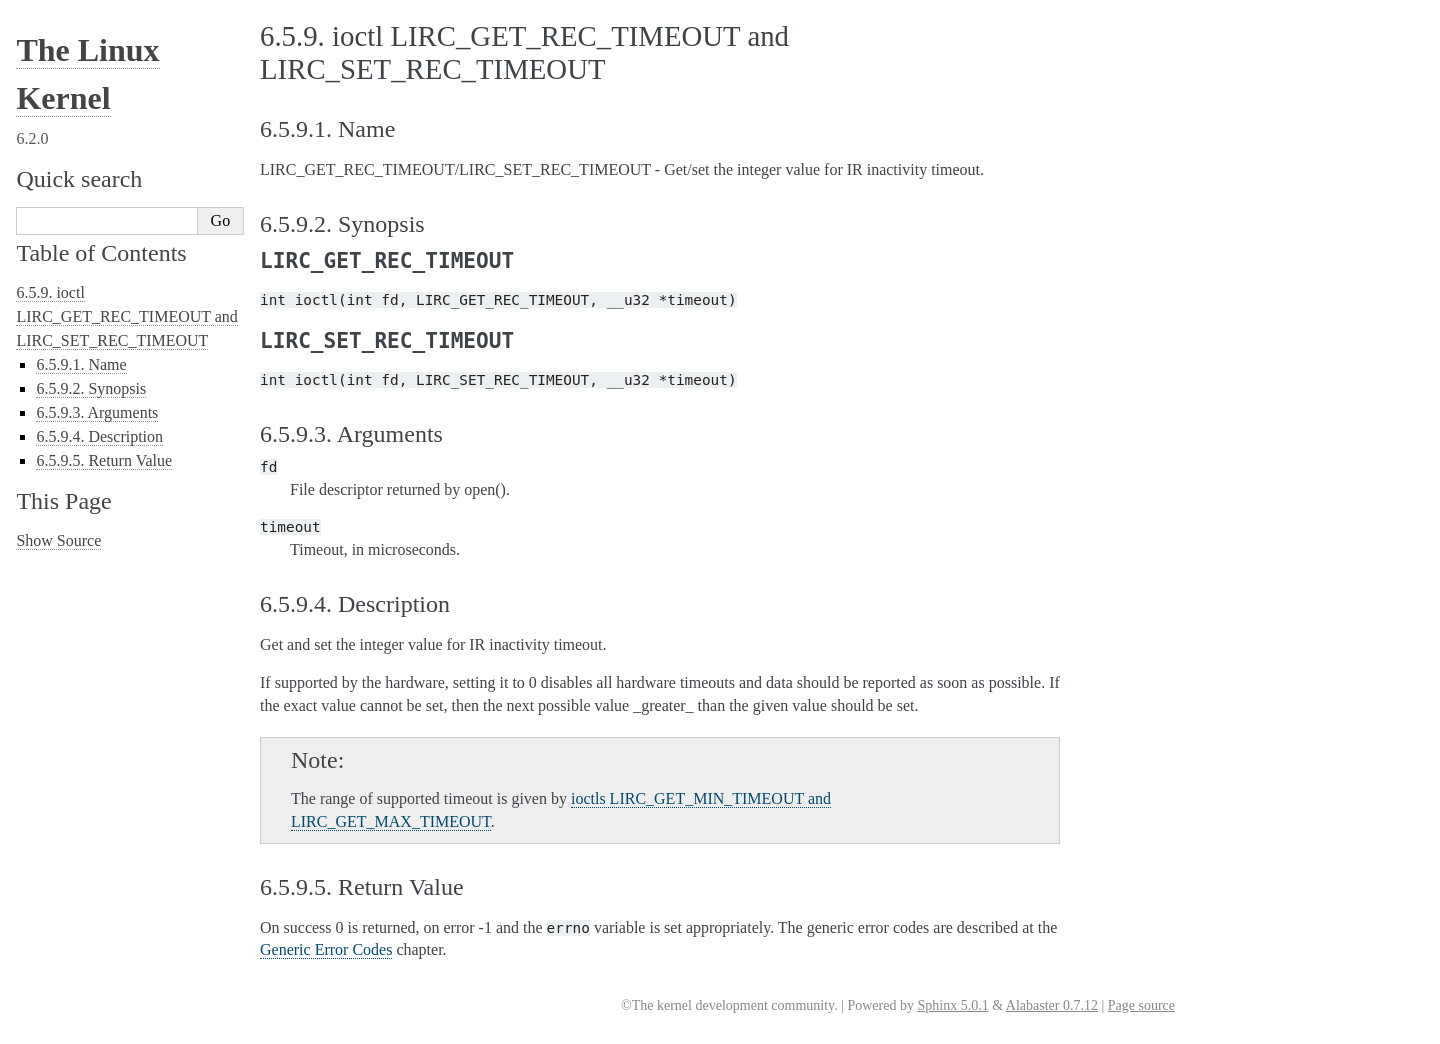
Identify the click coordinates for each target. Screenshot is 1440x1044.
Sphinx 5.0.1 (952, 1005)
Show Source (58, 540)
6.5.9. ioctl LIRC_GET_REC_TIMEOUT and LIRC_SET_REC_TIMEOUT (126, 316)
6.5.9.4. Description (99, 436)
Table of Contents (101, 253)
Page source (1141, 1005)
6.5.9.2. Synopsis (91, 388)
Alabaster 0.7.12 (1052, 1005)
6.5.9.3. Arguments (97, 412)
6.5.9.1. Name (81, 364)
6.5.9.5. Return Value (104, 460)
